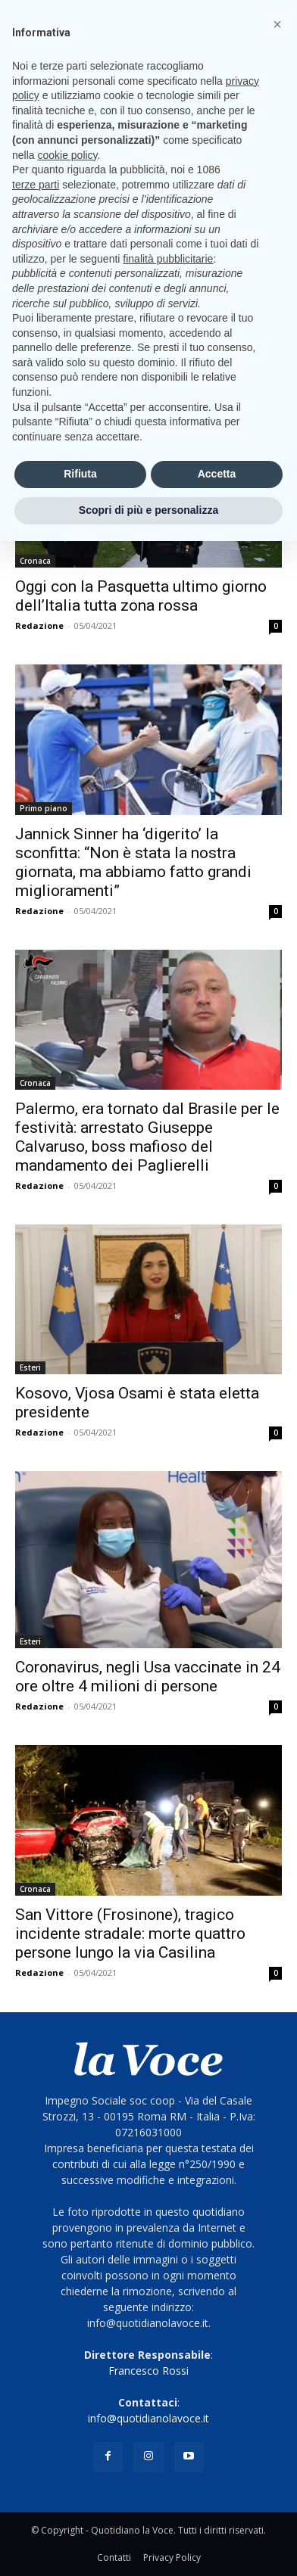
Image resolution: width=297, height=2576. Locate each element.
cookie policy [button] (67, 155)
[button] (277, 24)
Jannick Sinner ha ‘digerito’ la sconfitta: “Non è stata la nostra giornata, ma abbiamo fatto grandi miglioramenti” (133, 862)
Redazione (39, 625)
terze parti (35, 185)
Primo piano (43, 808)
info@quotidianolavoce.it (148, 2418)
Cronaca (35, 560)
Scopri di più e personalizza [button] (148, 510)
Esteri (30, 1367)
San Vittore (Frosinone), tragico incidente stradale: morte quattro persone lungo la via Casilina (130, 1934)
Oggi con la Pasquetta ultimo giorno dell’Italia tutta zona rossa (141, 595)
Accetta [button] (217, 474)
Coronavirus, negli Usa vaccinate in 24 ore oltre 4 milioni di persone (147, 1676)
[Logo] (148, 2059)
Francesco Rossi (148, 2370)
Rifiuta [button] (80, 474)
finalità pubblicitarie (168, 259)
